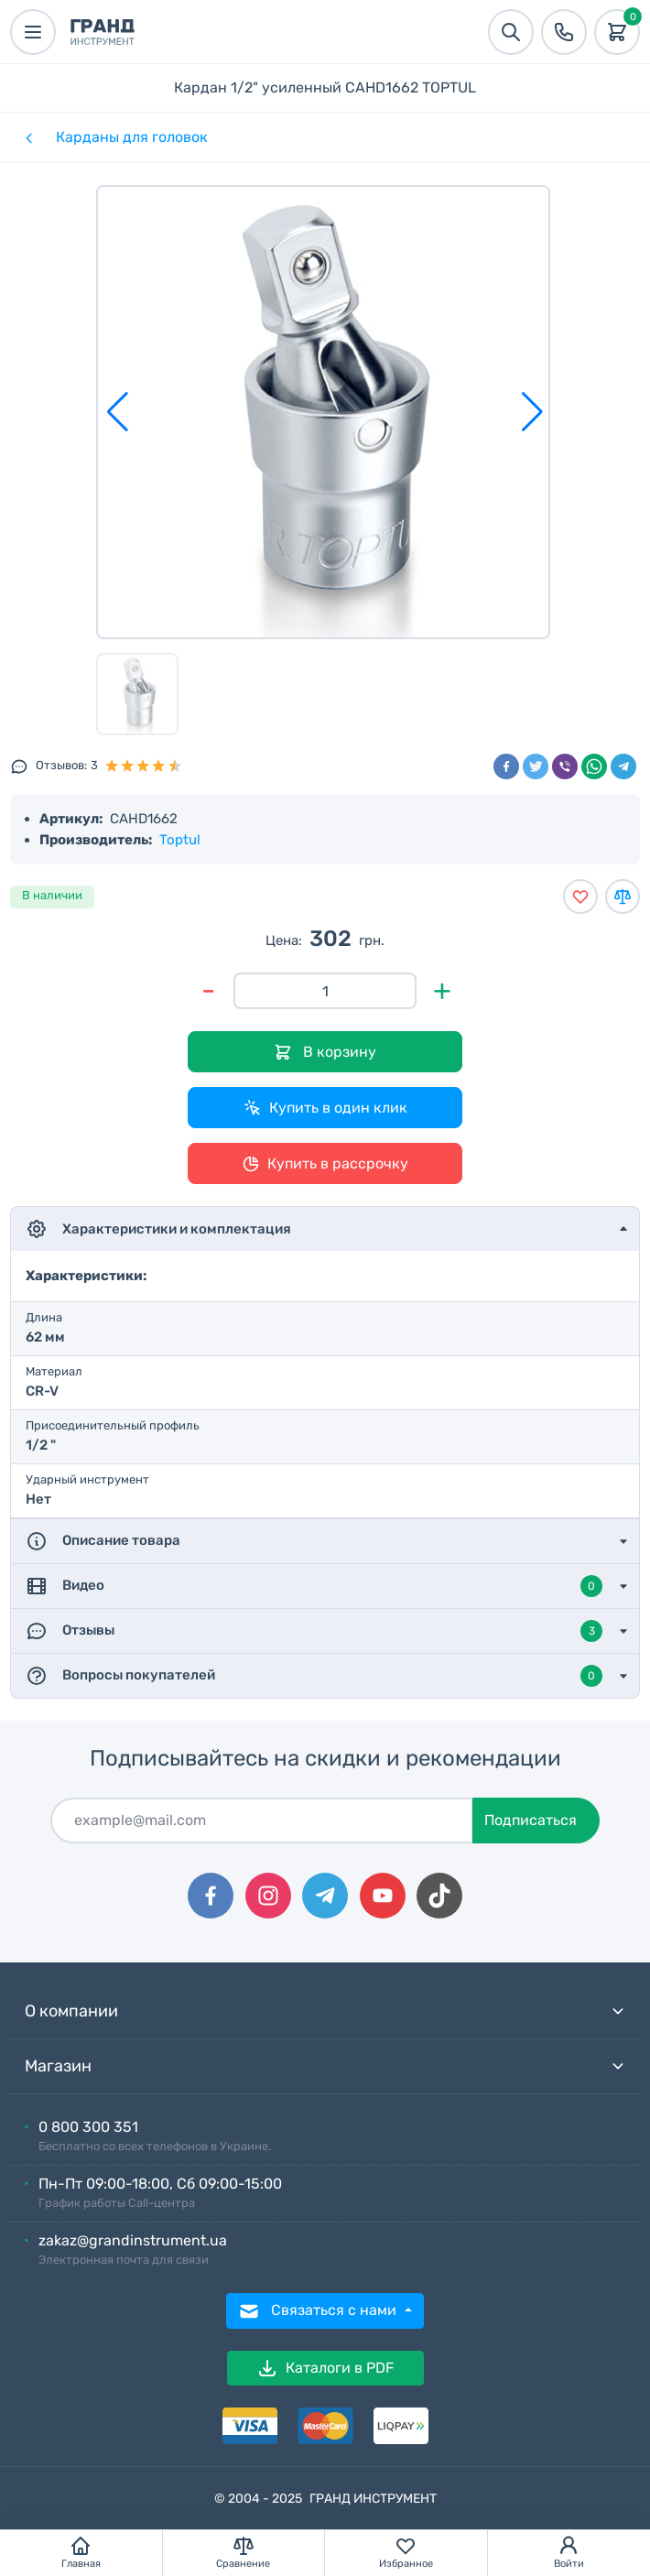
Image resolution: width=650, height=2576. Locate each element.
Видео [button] (314, 1586)
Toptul (179, 839)
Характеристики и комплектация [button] (158, 1229)
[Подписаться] (261, 1820)
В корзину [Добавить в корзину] (325, 1052)
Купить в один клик (325, 1108)
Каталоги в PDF (325, 2368)
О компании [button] (325, 2011)
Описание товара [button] (103, 1541)
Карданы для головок (132, 137)
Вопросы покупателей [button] (314, 1676)
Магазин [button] (325, 2066)
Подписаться (530, 1820)
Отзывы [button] (314, 1631)
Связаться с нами (319, 2311)
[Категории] (27, 137)
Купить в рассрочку (325, 1164)
